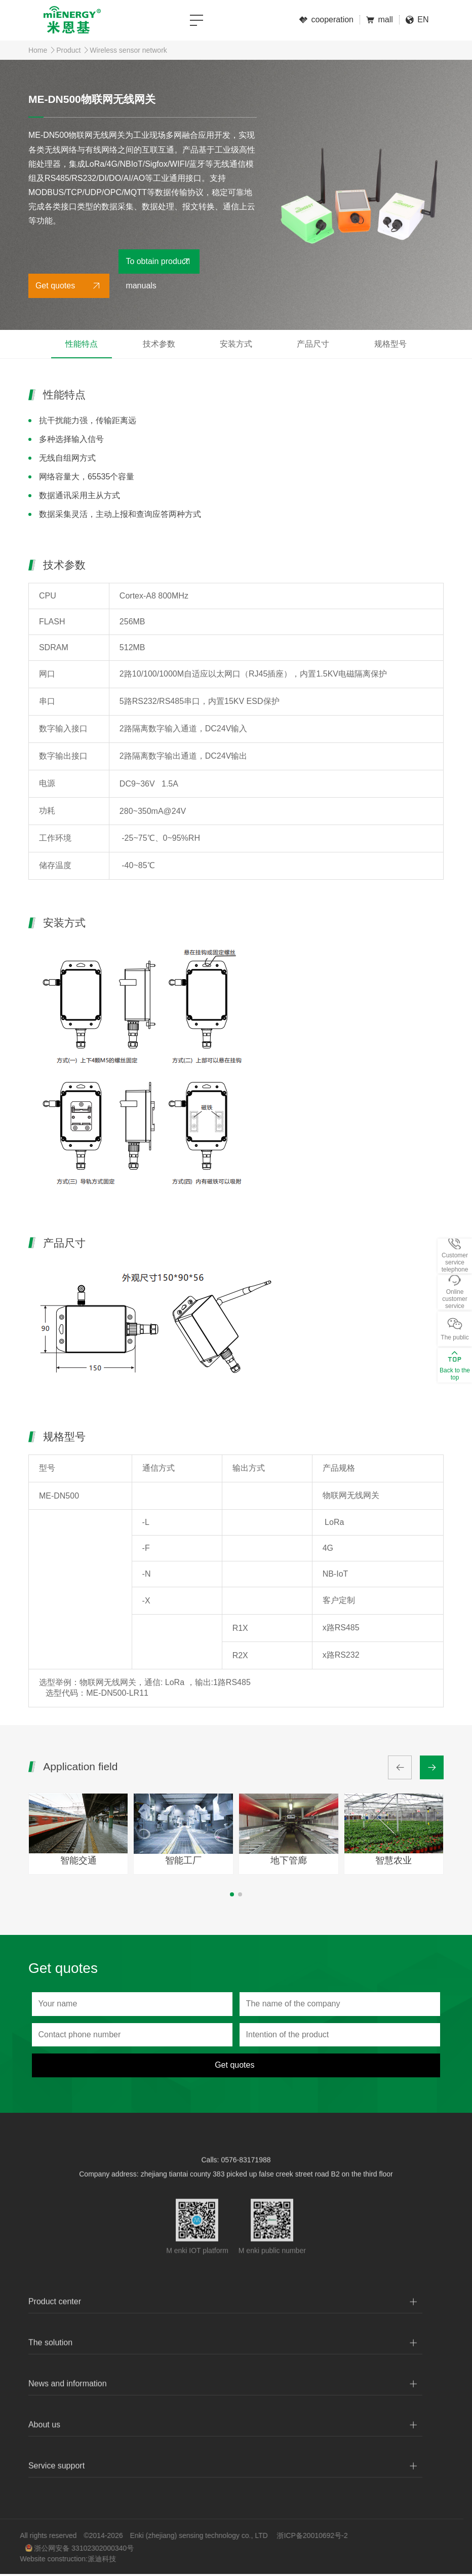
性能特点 (81, 344)
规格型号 (390, 344)
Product (68, 50)
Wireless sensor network (128, 50)
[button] (232, 1894)
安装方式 (236, 344)
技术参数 (159, 344)
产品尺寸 (313, 344)
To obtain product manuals (157, 265)
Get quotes (55, 285)
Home (37, 50)
